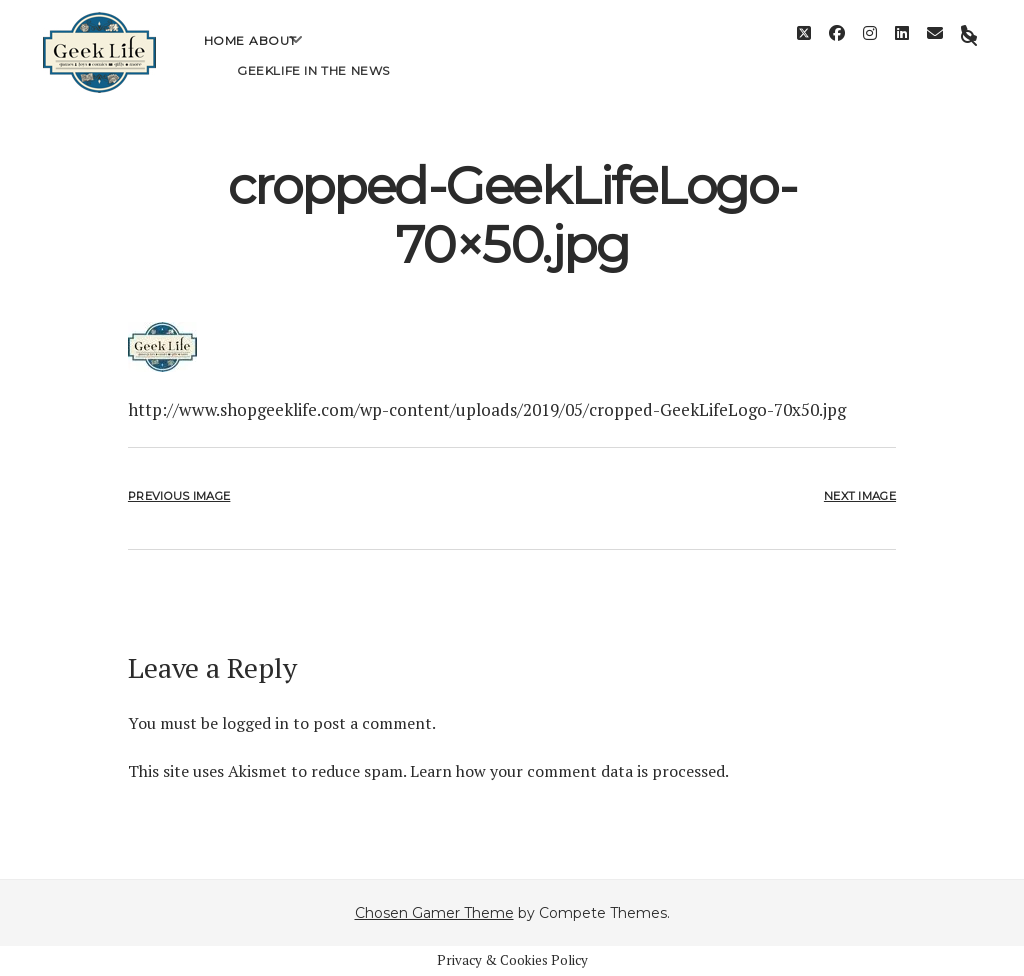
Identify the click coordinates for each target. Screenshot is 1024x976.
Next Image (860, 496)
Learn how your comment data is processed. (569, 771)
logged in (255, 723)
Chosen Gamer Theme (434, 913)
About (273, 55)
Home (224, 55)
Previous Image (179, 496)
